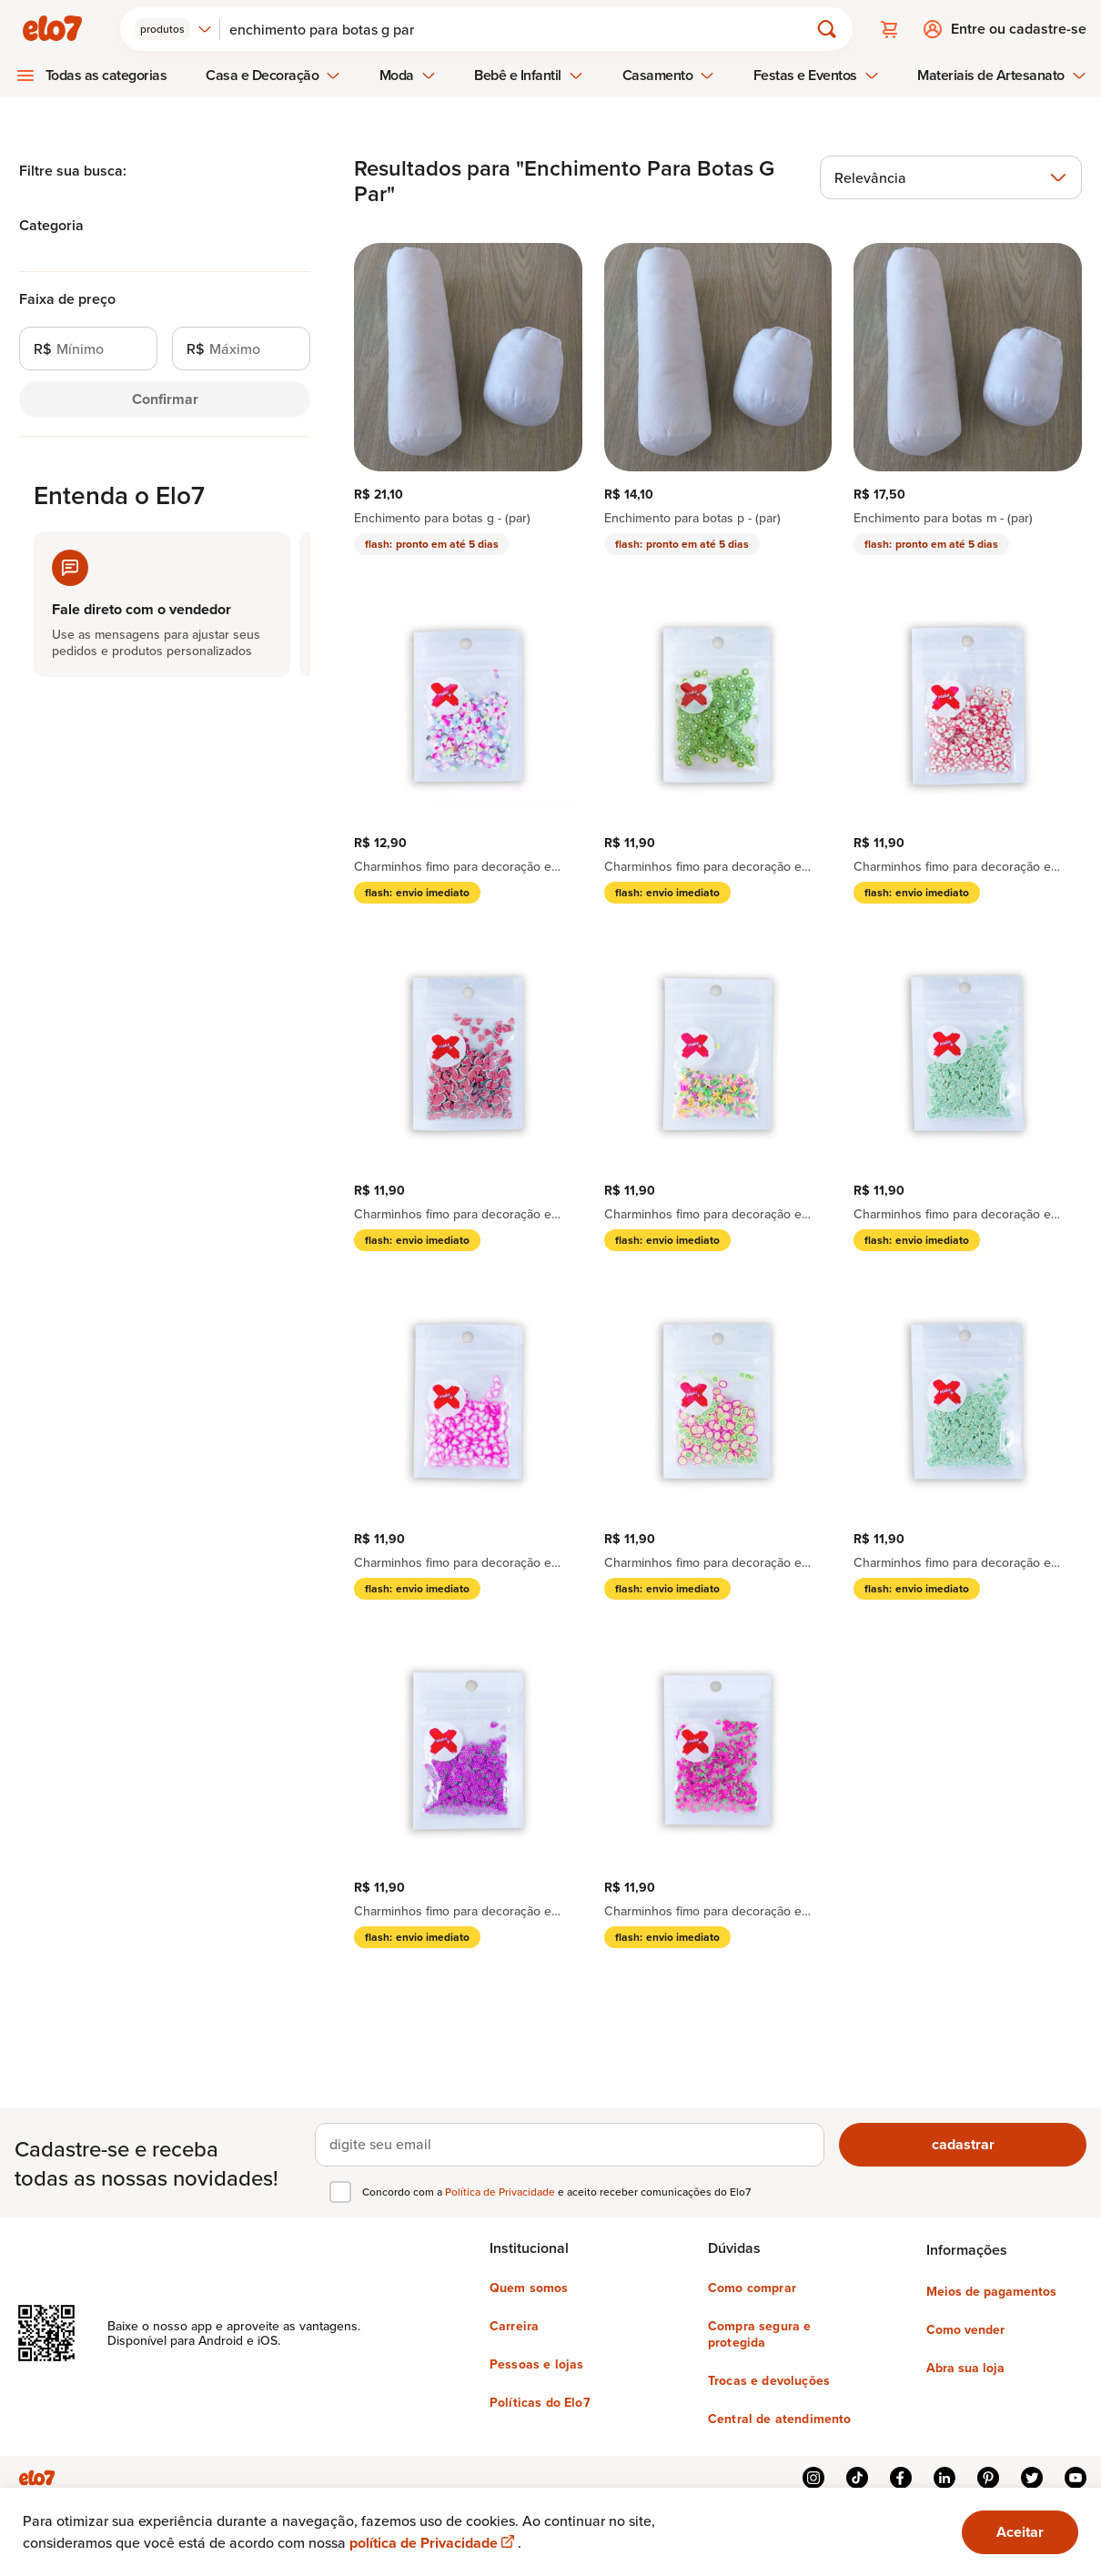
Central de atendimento (780, 2417)
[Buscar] (522, 29)
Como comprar (752, 2286)
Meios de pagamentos (991, 2290)
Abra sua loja (965, 2367)
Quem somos (529, 2286)
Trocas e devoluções (769, 2379)
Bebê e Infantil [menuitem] (528, 75)
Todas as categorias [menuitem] (106, 75)
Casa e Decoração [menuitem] (273, 75)
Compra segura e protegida (759, 2333)
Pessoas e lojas (536, 2363)
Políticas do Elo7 (540, 2401)
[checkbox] (340, 2191)
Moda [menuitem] (407, 75)
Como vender (965, 2328)
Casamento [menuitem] (668, 75)
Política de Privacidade (501, 2190)
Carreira (514, 2325)
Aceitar (1020, 2531)
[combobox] (174, 29)
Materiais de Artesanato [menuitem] (1001, 75)
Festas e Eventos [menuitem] (816, 75)
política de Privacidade (433, 2542)
